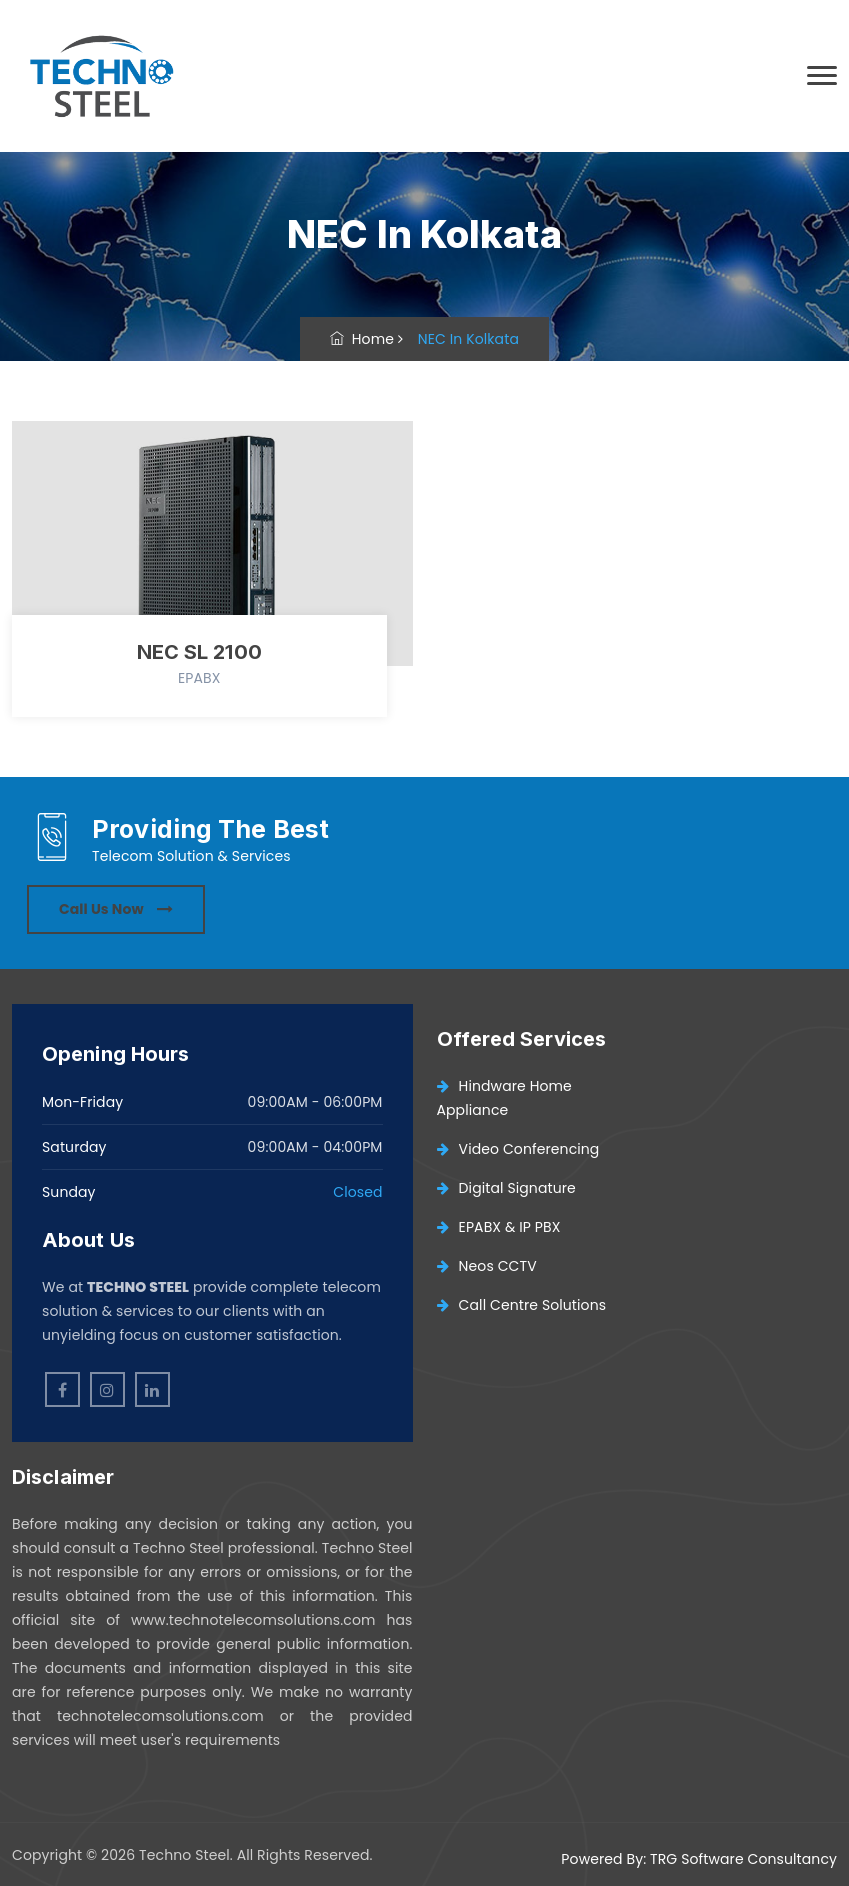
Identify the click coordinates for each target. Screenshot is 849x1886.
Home (362, 339)
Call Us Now (116, 909)
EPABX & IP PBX (499, 1227)
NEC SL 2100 (199, 652)
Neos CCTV (487, 1266)
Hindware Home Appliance (504, 1098)
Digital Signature (506, 1188)
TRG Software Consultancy (743, 1859)
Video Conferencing (518, 1149)
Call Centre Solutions (522, 1305)
